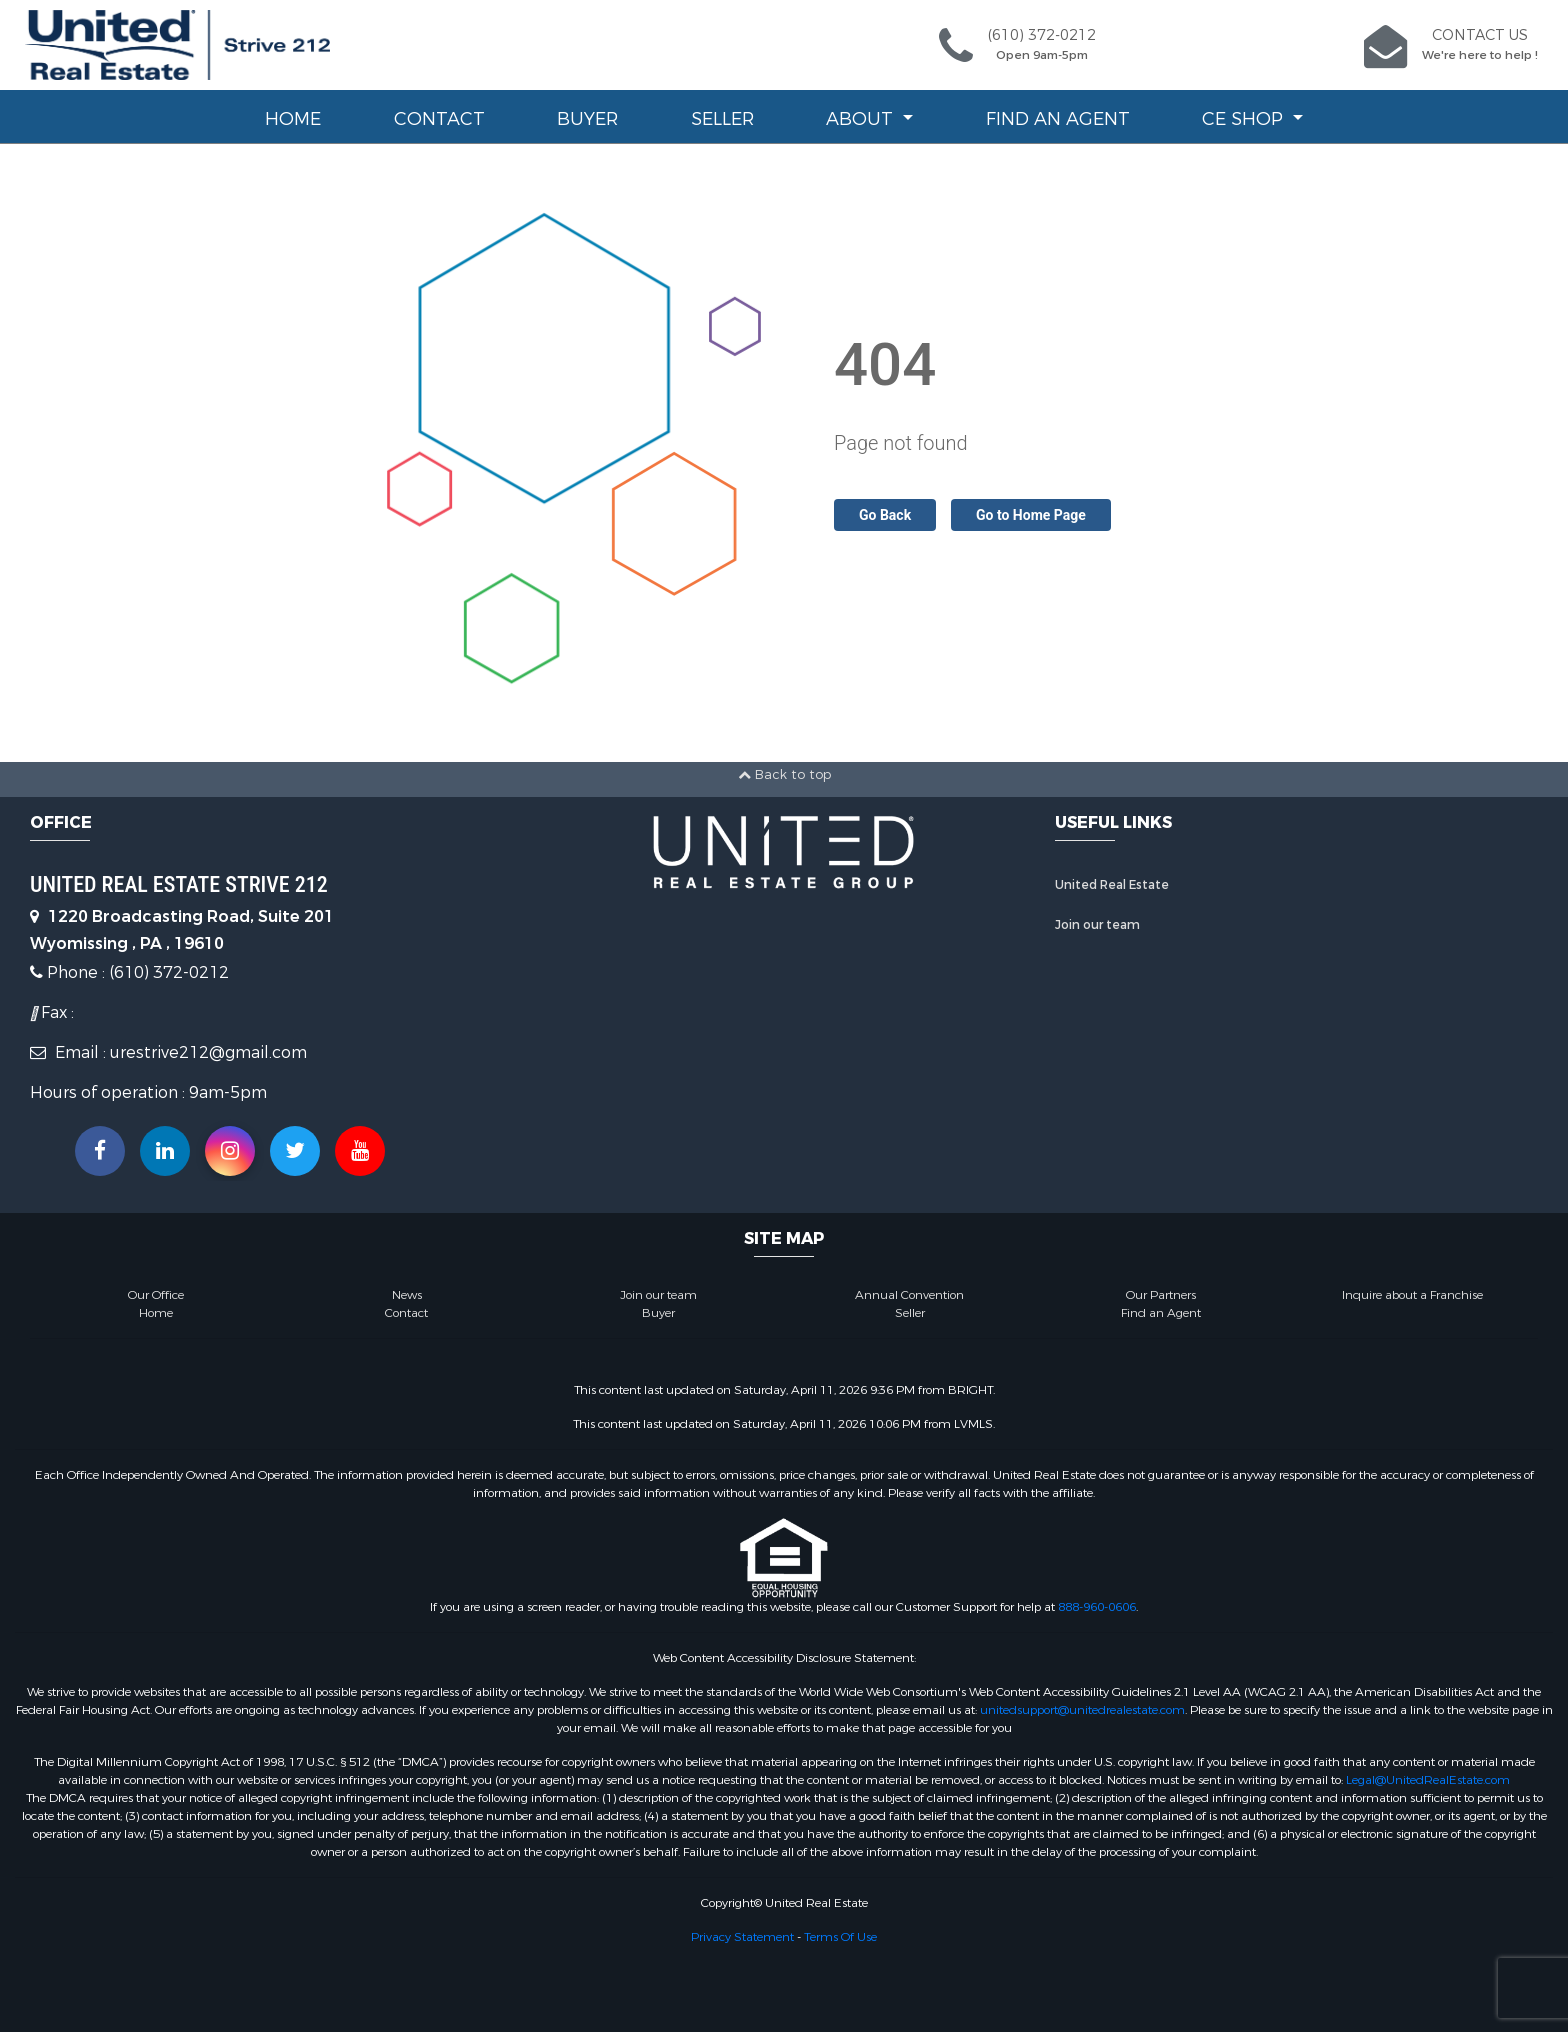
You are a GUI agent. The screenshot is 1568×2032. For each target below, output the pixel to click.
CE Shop (1245, 119)
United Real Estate (1112, 885)
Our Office (156, 1295)
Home (293, 119)
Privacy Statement (742, 1937)
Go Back (885, 515)
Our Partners (1161, 1295)
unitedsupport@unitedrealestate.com (1082, 1710)
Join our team (1097, 925)
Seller (722, 119)
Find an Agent (1058, 119)
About (862, 119)
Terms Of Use (840, 1937)
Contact (439, 119)
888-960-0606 (1097, 1607)
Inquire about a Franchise (1412, 1295)
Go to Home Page (1031, 515)
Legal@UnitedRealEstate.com (1428, 1780)
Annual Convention (909, 1295)
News (407, 1295)
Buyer (587, 119)
